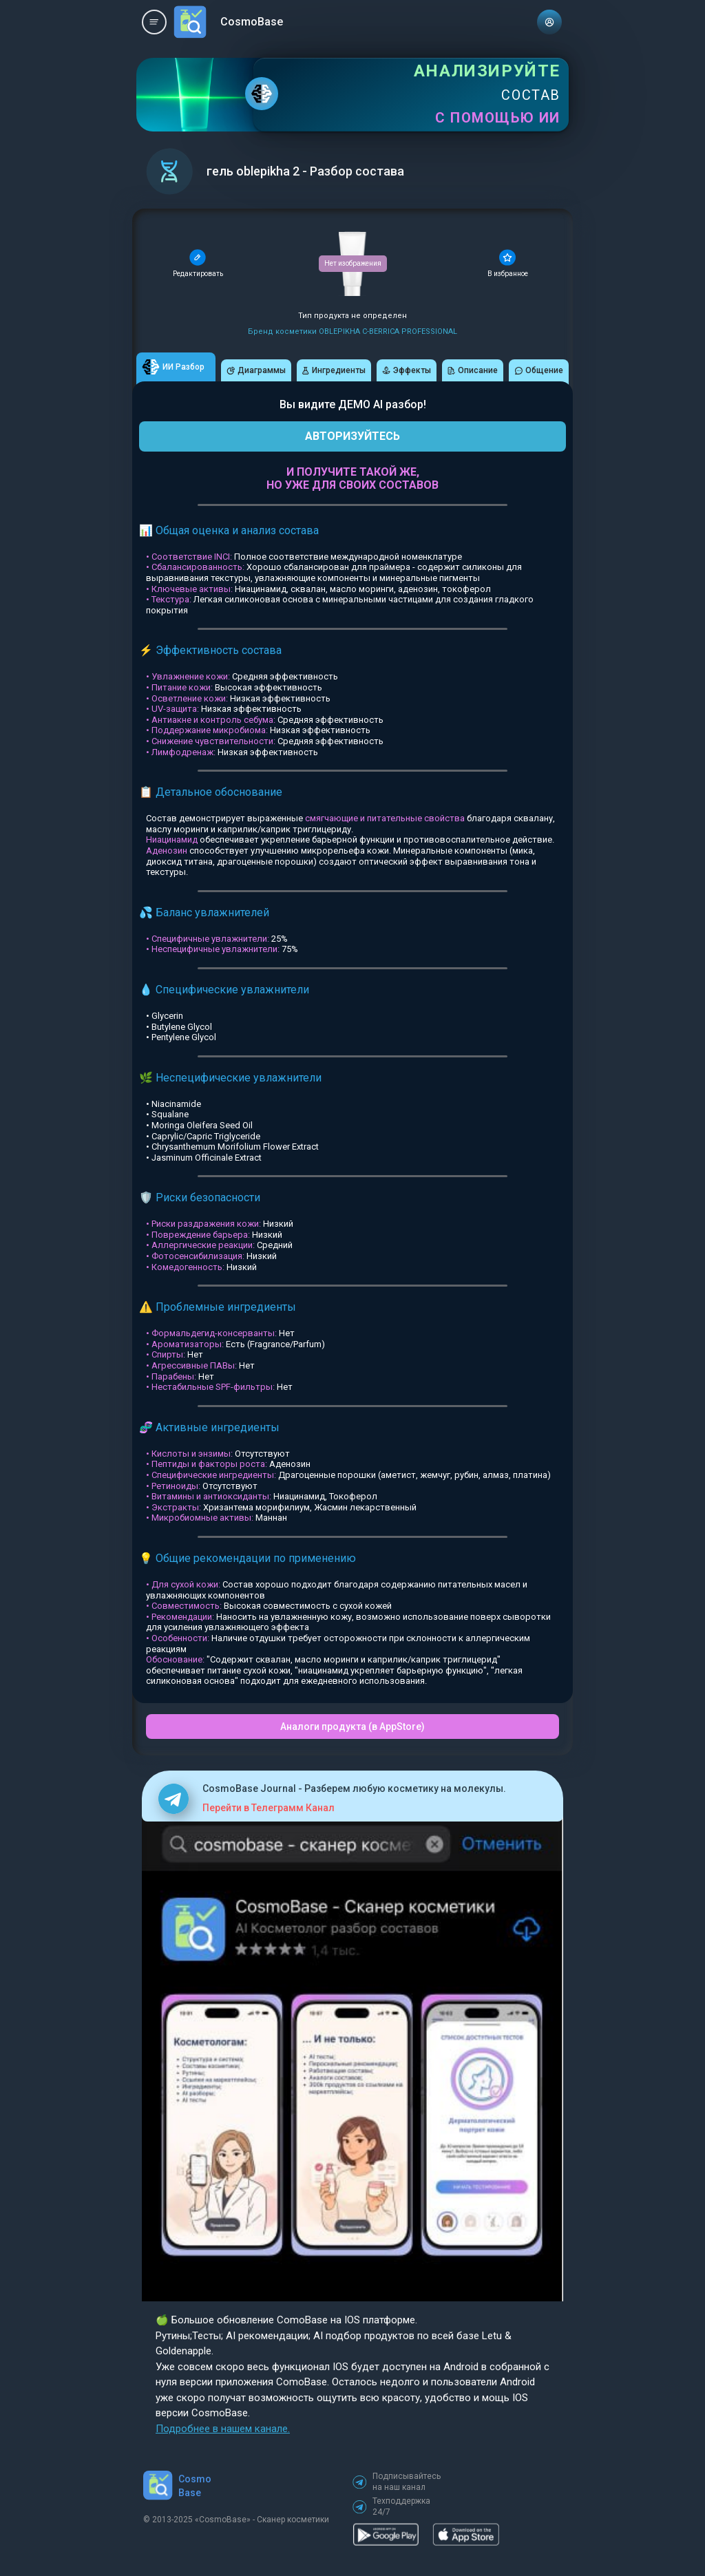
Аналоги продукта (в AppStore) (352, 1726)
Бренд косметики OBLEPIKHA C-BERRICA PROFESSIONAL (352, 331)
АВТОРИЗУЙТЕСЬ (352, 436)
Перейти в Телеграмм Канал (268, 1807)
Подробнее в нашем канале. (223, 2428)
